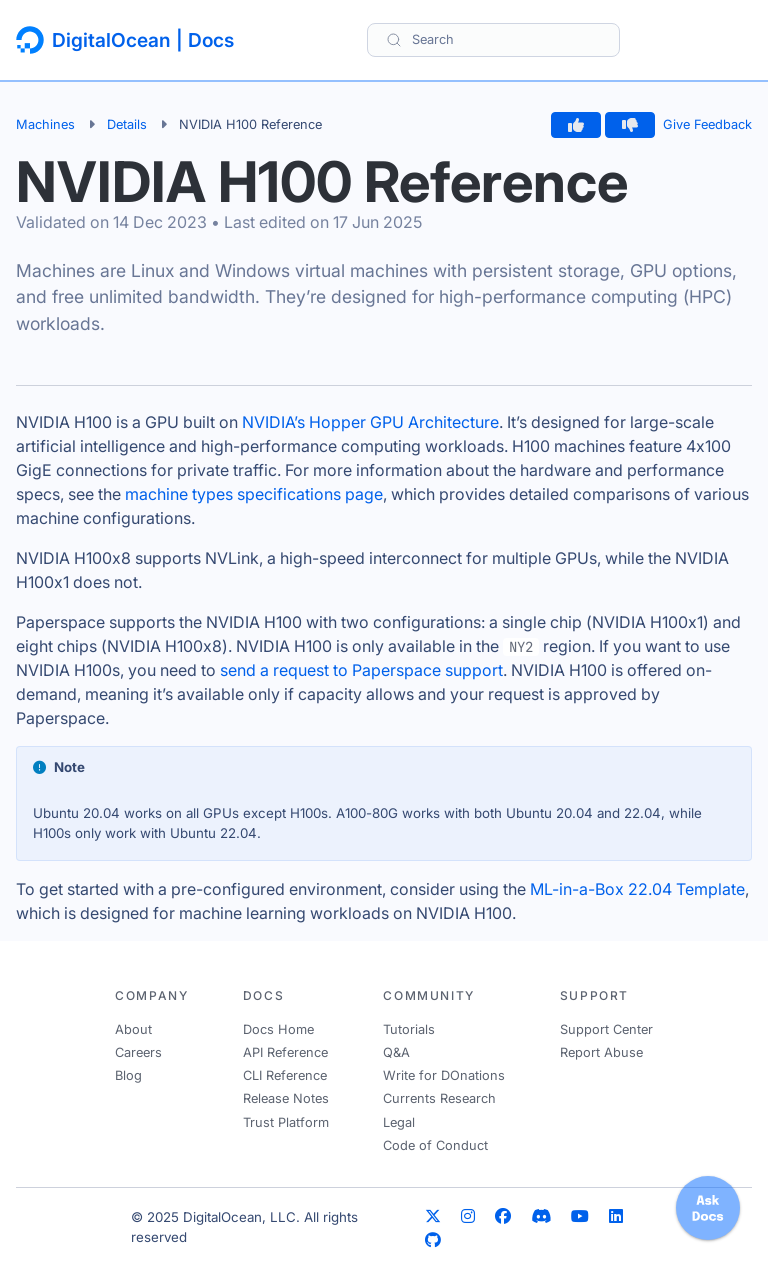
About (133, 1029)
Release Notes (286, 1098)
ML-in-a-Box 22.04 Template (637, 889)
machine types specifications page (254, 494)
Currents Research (439, 1098)
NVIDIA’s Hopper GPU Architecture (370, 422)
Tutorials (409, 1029)
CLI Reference (285, 1075)
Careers (138, 1052)
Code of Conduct (435, 1145)
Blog (128, 1075)
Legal (399, 1122)
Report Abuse (601, 1052)
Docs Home (278, 1029)
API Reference (285, 1052)
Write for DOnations (444, 1075)
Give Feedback (707, 124)
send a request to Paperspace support (361, 670)
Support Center (606, 1029)
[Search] (493, 39)
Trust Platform (286, 1122)
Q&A (396, 1052)
